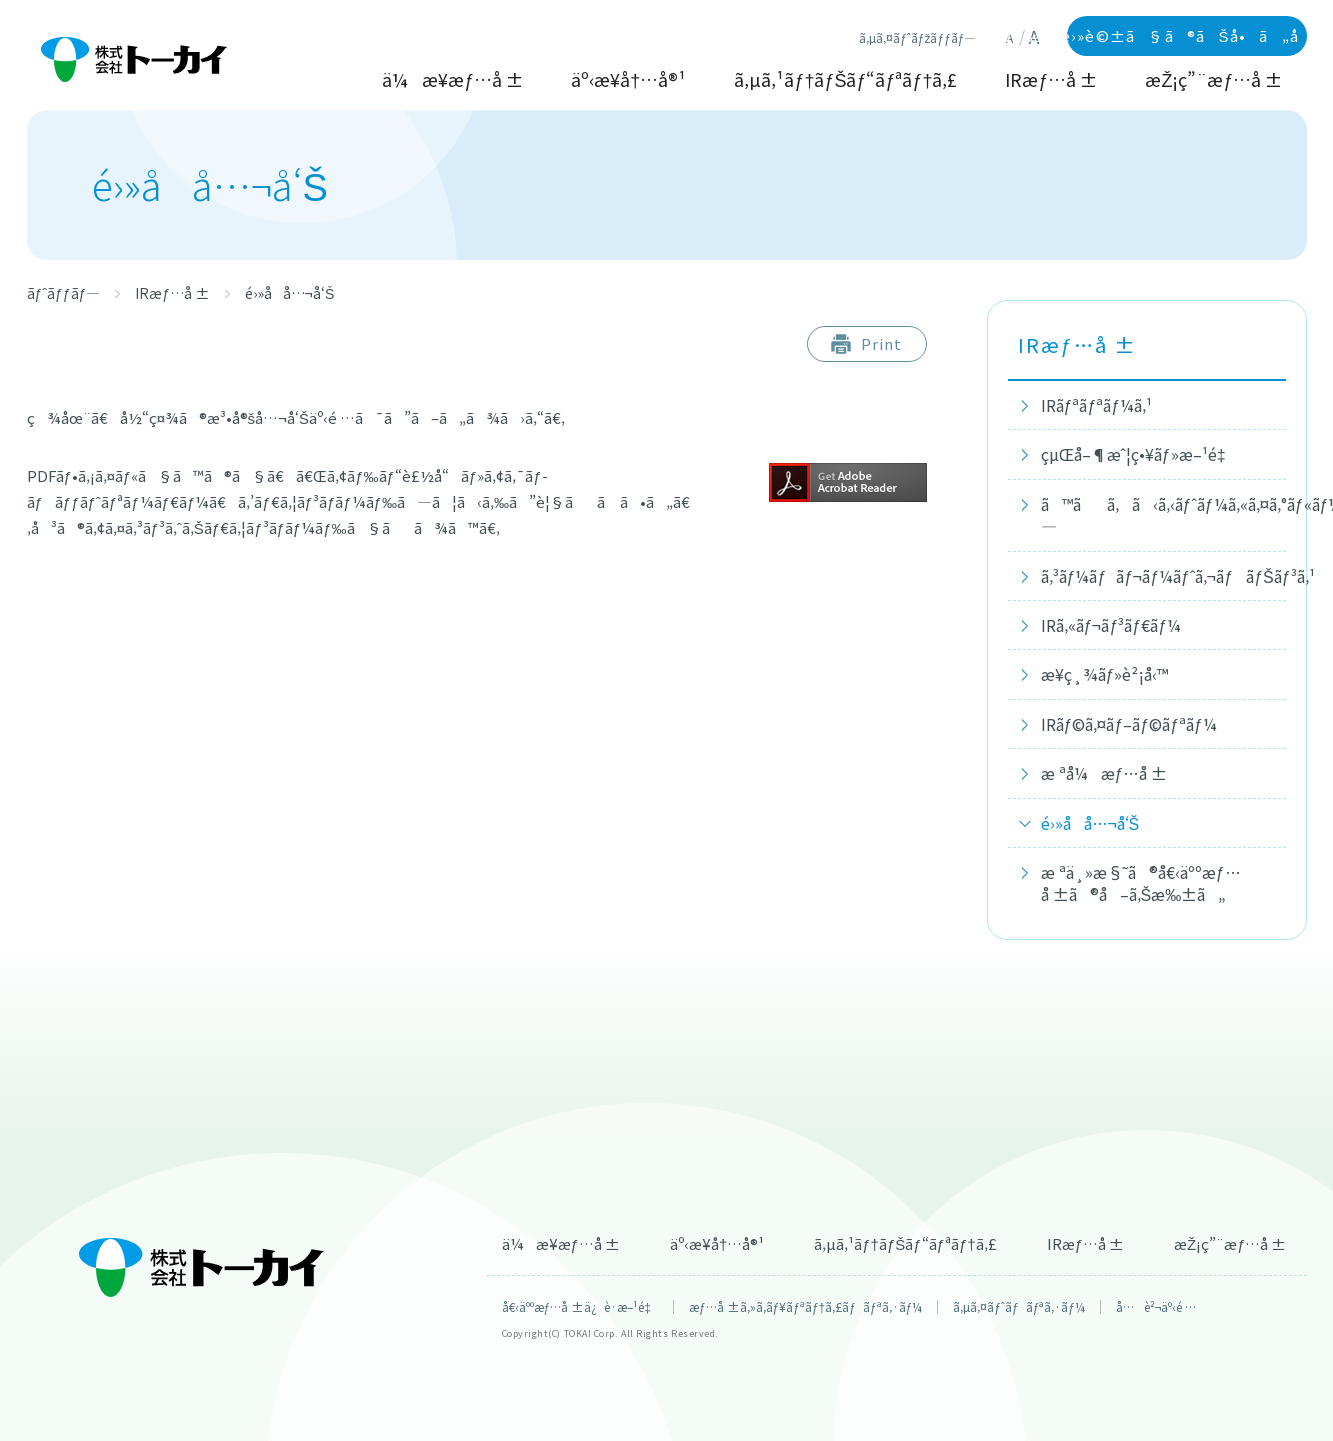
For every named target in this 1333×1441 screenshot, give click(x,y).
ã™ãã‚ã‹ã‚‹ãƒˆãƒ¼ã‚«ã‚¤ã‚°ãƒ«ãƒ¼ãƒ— (1161, 515)
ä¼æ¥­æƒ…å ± (452, 80)
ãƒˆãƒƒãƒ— (64, 293)
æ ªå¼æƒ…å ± (1104, 773)
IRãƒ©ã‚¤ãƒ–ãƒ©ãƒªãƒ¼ (1129, 724)
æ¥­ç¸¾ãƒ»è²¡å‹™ (1105, 674)
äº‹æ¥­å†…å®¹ (628, 80)
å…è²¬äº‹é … (1156, 1306)
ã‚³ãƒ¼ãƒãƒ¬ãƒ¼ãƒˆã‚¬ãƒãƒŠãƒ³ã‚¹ (1161, 576)
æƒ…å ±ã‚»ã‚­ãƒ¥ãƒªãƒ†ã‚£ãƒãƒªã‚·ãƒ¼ (805, 1306)
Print (881, 343)
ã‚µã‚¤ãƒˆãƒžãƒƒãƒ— (917, 38)
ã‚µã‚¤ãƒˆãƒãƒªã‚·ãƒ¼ (1019, 1306)
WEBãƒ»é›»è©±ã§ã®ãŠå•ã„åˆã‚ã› (1187, 35)
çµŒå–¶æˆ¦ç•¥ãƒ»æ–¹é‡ (1138, 454)
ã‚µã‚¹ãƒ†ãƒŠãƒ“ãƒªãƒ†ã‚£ (845, 80)
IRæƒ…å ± (1051, 80)
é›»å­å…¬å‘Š (1090, 823)
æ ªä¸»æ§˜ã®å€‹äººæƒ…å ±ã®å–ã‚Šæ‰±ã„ (1141, 883)
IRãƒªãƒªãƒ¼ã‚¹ (1097, 405)
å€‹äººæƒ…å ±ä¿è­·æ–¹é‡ (580, 1306)
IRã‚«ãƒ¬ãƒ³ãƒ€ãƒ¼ (1111, 625)
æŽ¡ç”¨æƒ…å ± (1213, 80)
